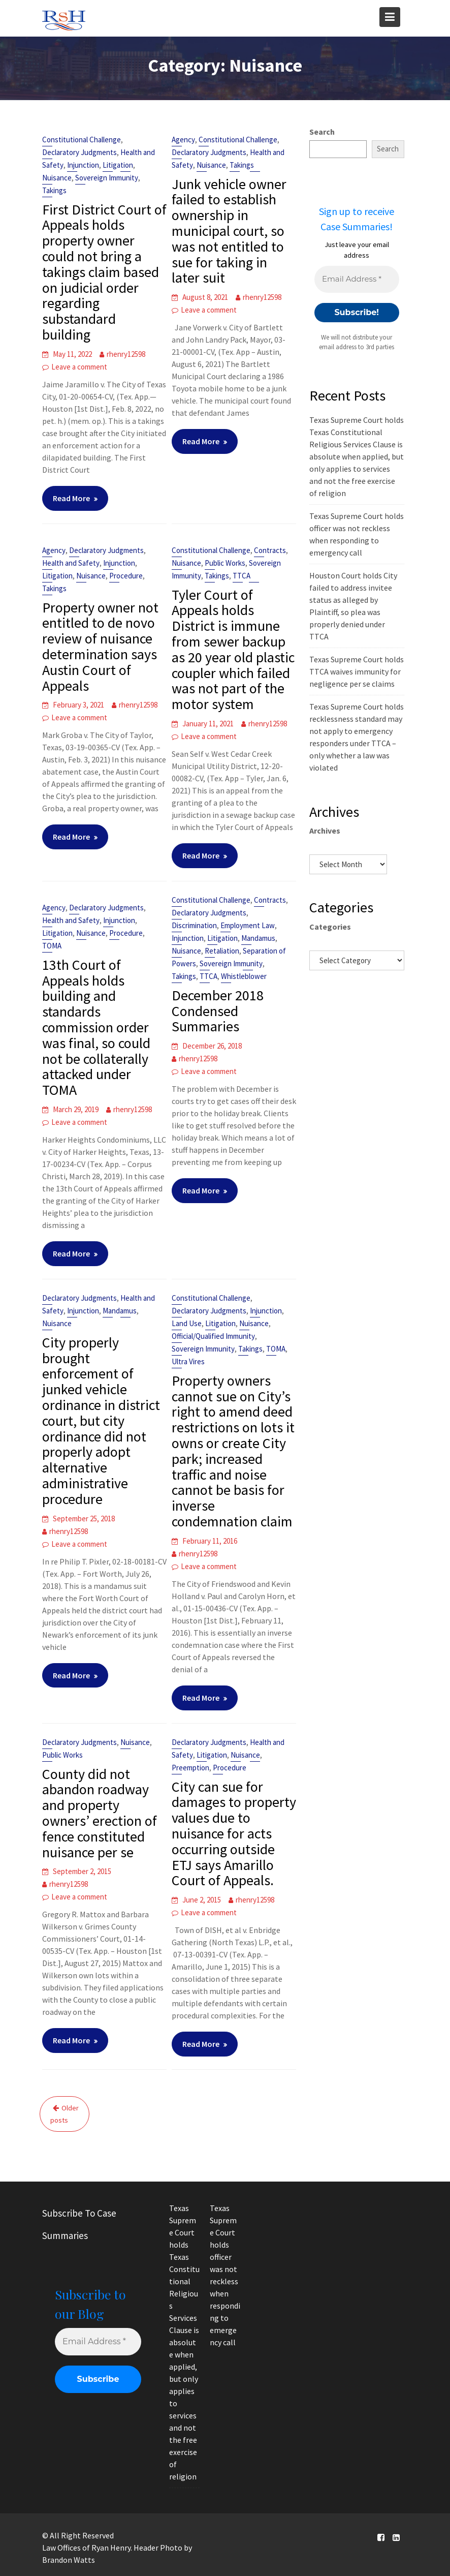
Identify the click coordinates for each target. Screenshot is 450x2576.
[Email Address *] (356, 279)
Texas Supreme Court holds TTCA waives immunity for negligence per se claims (356, 671)
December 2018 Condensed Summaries (218, 1011)
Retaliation (222, 951)
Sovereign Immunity (106, 177)
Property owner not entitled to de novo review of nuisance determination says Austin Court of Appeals (100, 646)
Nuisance (57, 177)
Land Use (187, 1323)
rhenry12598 (126, 354)
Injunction (83, 165)
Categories (330, 927)
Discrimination (194, 925)
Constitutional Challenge (81, 139)
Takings (54, 190)
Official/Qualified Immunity (213, 1336)
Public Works (225, 563)
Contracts (270, 550)
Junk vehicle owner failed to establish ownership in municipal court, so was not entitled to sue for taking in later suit (229, 231)
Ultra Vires (188, 1361)
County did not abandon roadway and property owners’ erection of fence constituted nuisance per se (99, 1813)
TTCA (241, 575)
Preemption (190, 1767)
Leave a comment (79, 367)
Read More (71, 498)
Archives (324, 830)
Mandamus (258, 938)
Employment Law (247, 925)
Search (322, 132)
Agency (183, 139)
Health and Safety (71, 563)
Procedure (126, 575)
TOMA (51, 945)
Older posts (64, 2114)
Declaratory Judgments (79, 152)
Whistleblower (244, 976)
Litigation (118, 165)
